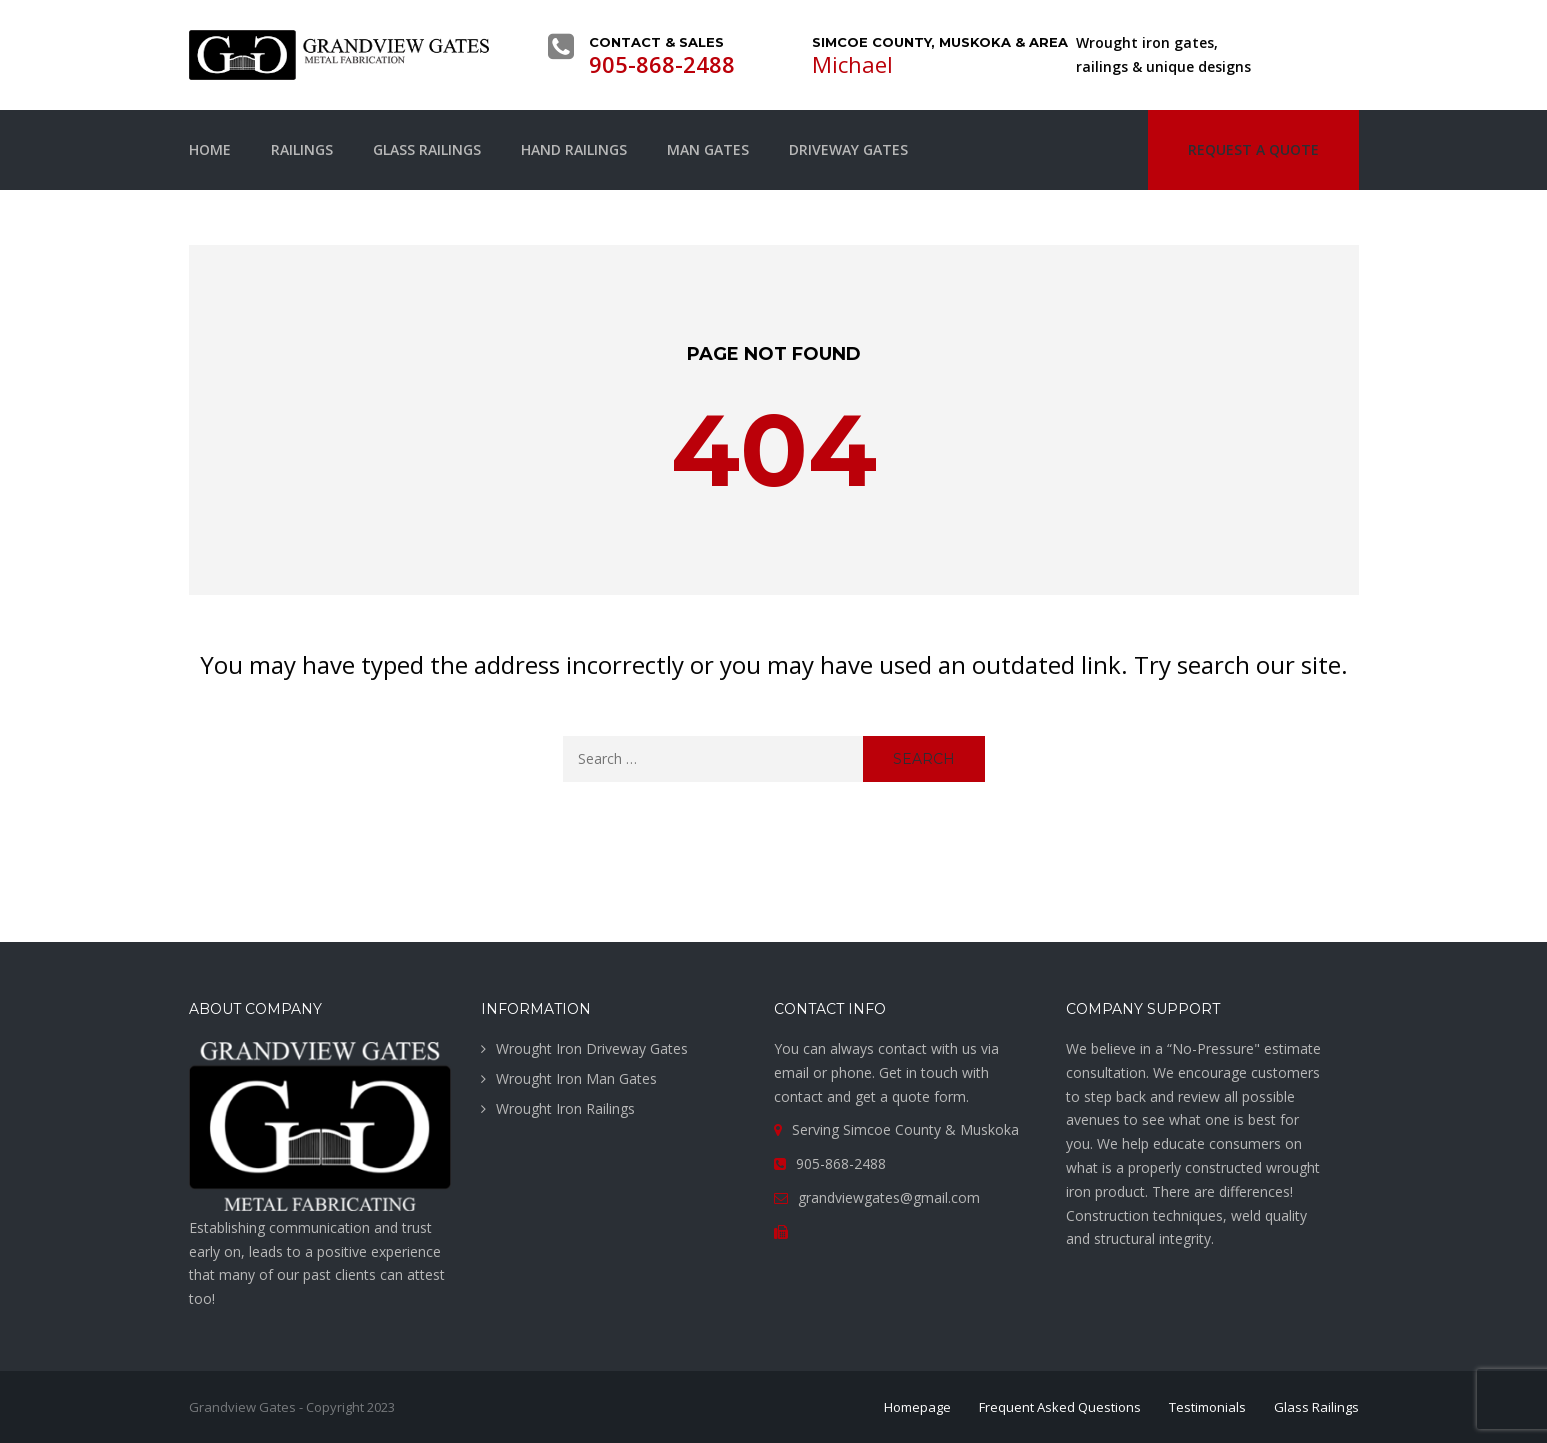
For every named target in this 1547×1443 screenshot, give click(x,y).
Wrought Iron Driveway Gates (592, 1048)
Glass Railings (427, 149)
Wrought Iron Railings (565, 1108)
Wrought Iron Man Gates (576, 1078)
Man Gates (708, 149)
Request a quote (1253, 149)
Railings (302, 149)
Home (210, 149)
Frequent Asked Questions (1060, 1407)
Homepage (917, 1407)
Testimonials (1207, 1407)
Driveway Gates (848, 149)
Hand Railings (574, 149)
